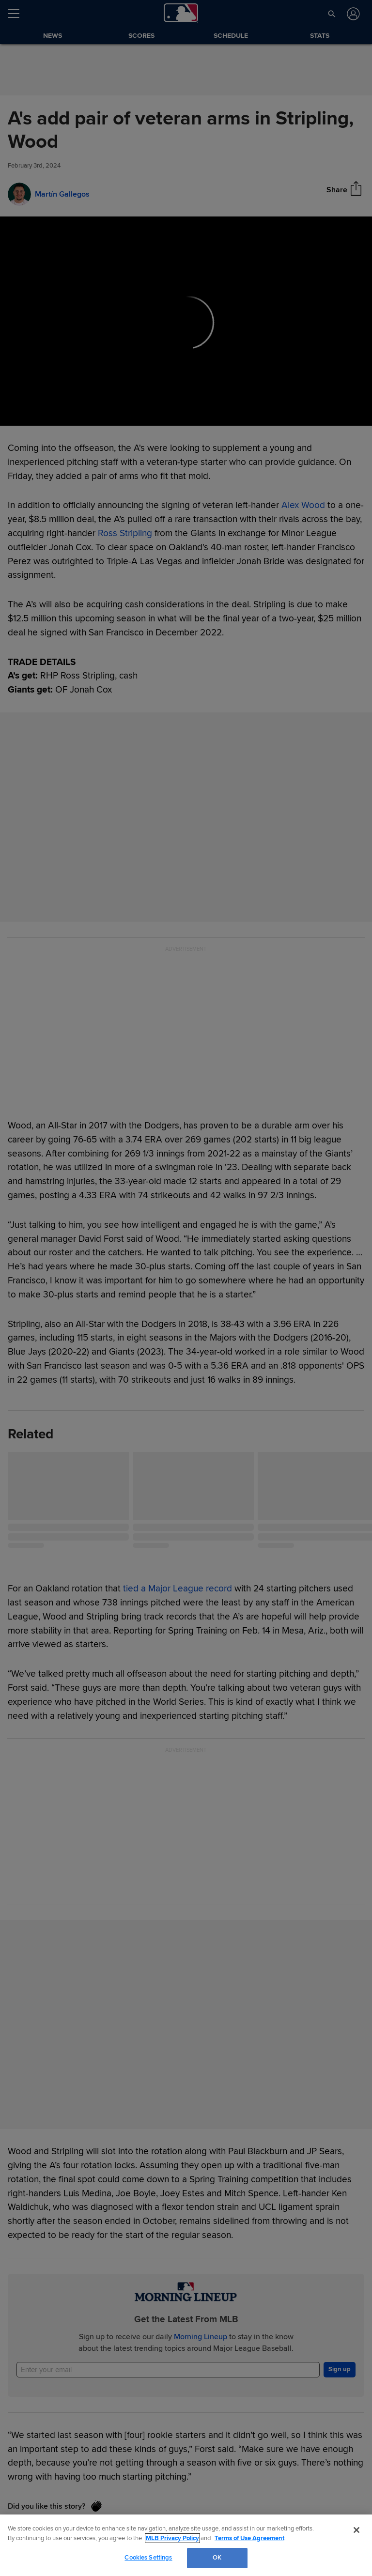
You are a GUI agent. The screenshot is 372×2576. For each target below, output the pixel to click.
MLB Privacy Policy (172, 2538)
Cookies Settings (148, 2557)
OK (217, 2557)
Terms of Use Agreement (249, 2538)
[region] (186, 2545)
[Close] (356, 2530)
